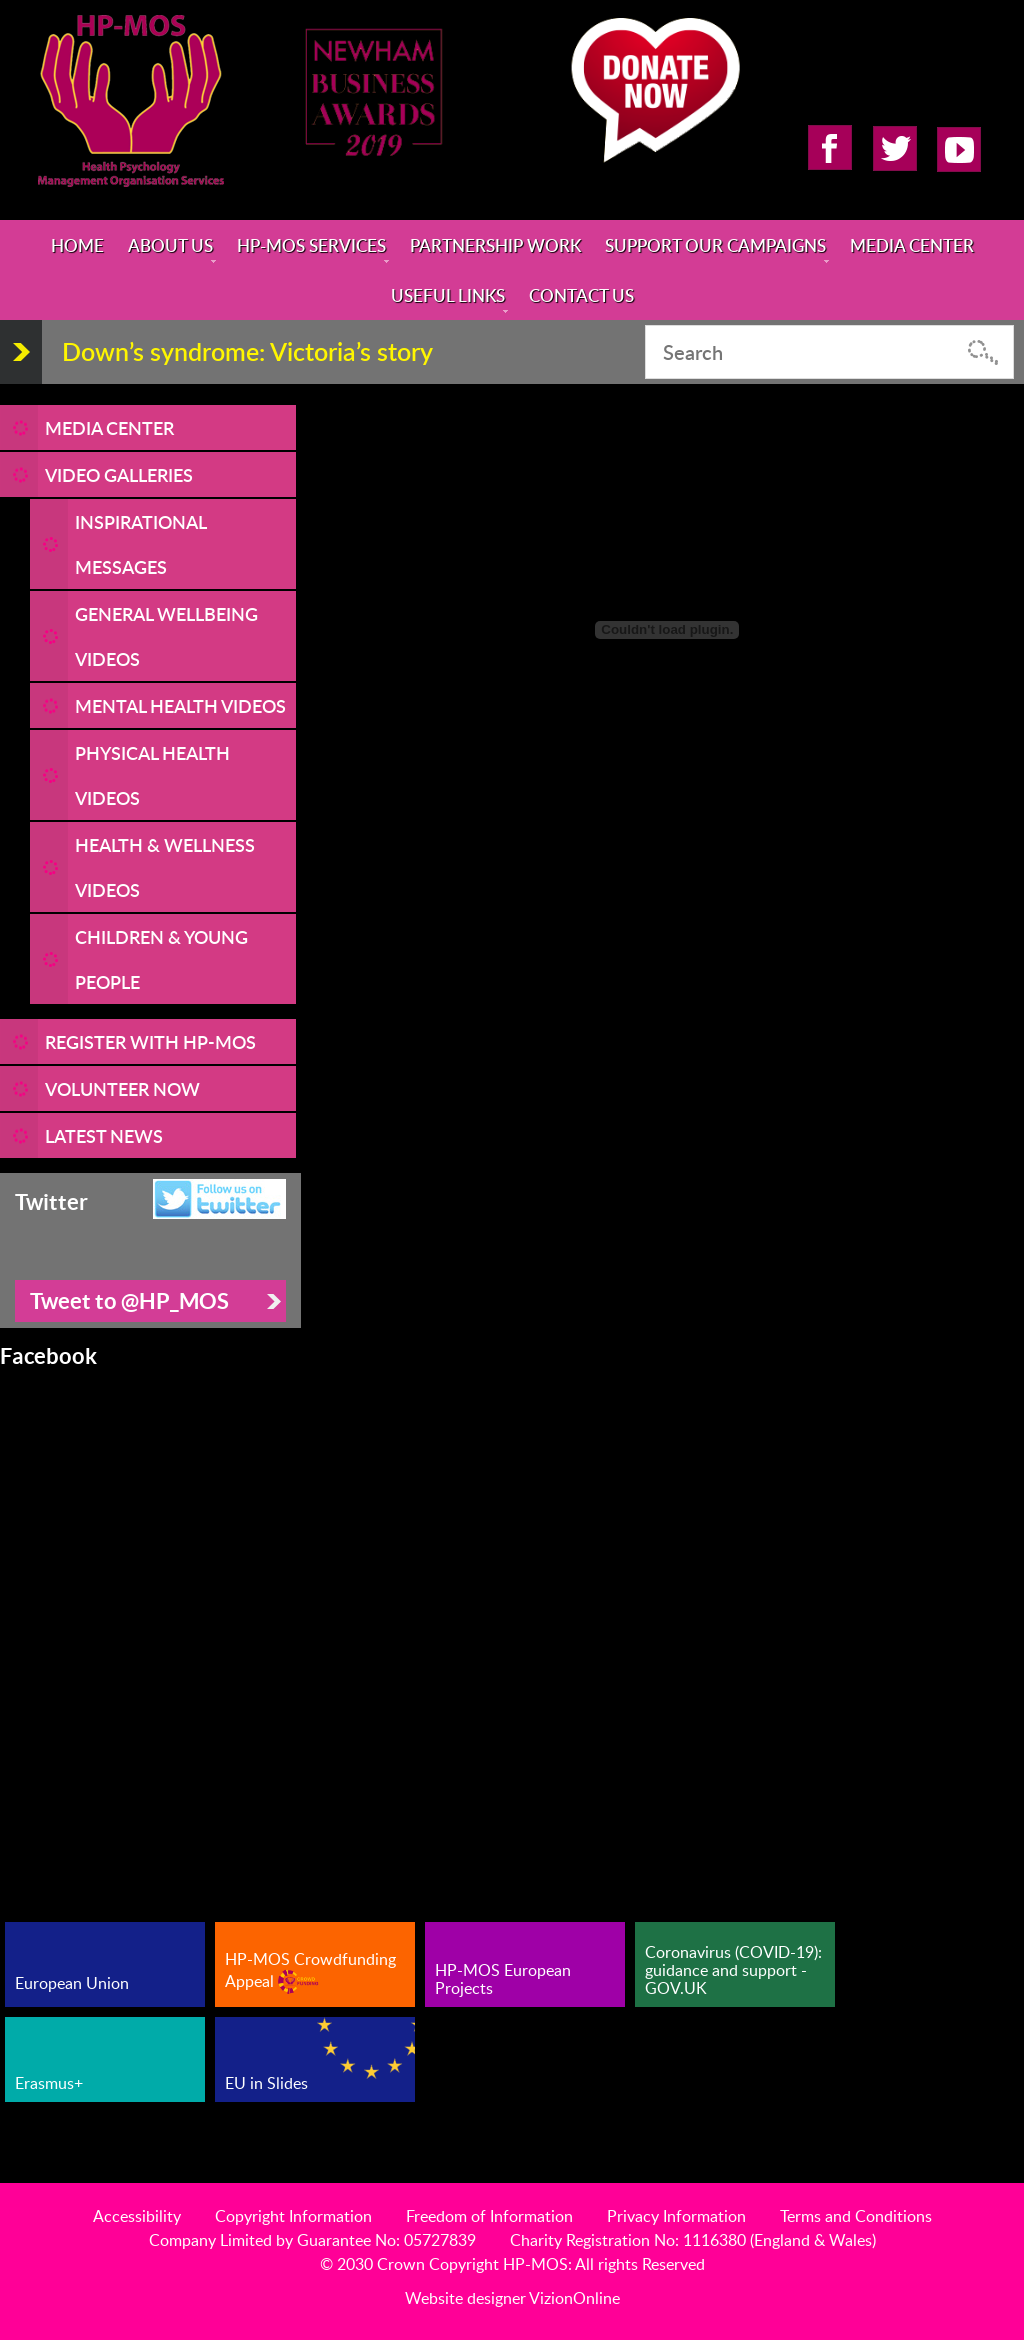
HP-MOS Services (311, 245)
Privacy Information (676, 2216)
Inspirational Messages (140, 544)
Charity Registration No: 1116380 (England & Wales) (693, 2240)
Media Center (912, 245)
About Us (170, 245)
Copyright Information (293, 2216)
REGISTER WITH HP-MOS (150, 1041)
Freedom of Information (489, 2216)
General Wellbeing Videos (166, 636)
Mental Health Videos (180, 705)
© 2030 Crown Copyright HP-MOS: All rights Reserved (512, 2264)
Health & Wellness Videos (165, 867)
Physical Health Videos (152, 775)
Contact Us (581, 295)
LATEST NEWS (104, 1135)
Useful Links (448, 295)
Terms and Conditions (856, 2216)
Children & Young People (161, 959)
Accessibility (137, 2216)
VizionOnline (574, 2298)
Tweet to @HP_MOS (129, 1300)
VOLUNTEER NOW (122, 1088)
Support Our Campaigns (715, 245)
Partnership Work (495, 245)
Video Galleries (119, 474)
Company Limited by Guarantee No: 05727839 (312, 2240)
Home (77, 245)
